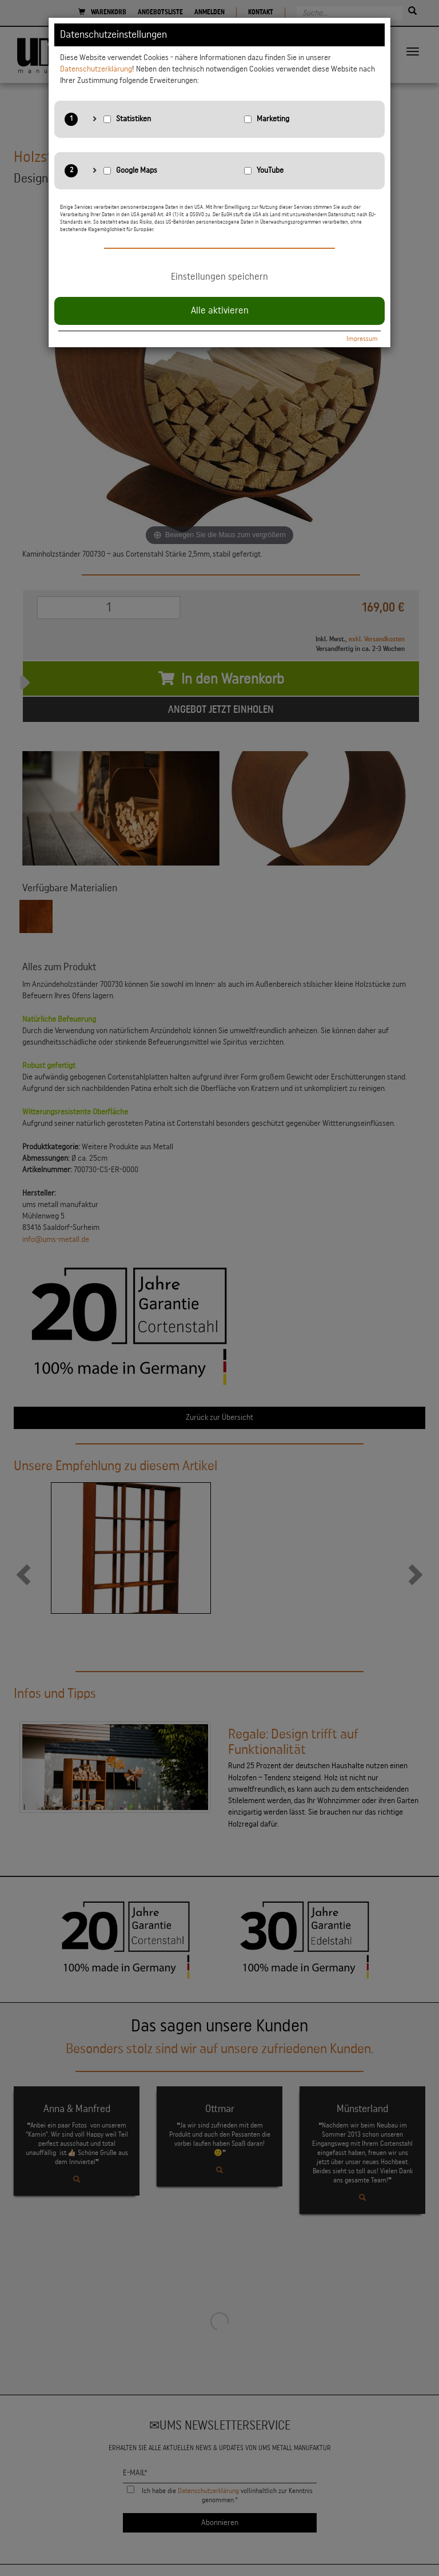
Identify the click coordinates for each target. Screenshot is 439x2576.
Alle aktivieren (220, 310)
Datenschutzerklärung (96, 69)
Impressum (362, 338)
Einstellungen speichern (219, 276)
